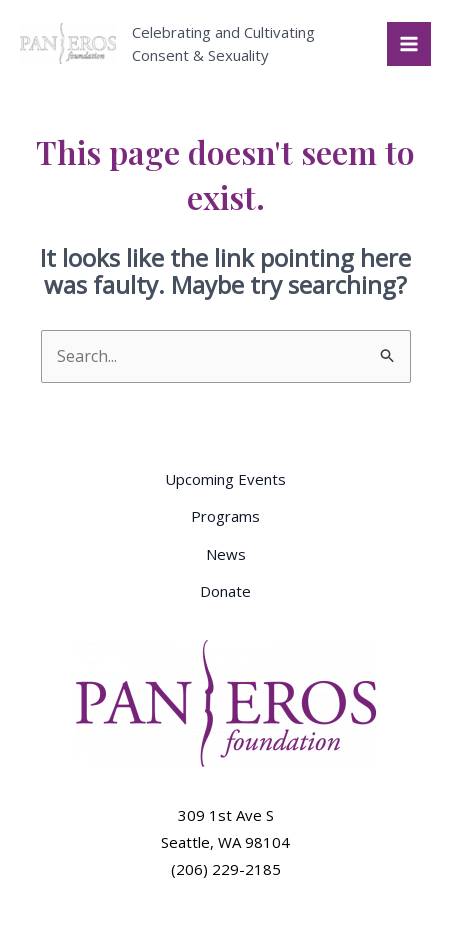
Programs (225, 516)
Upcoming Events (225, 479)
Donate (225, 591)
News (226, 554)
